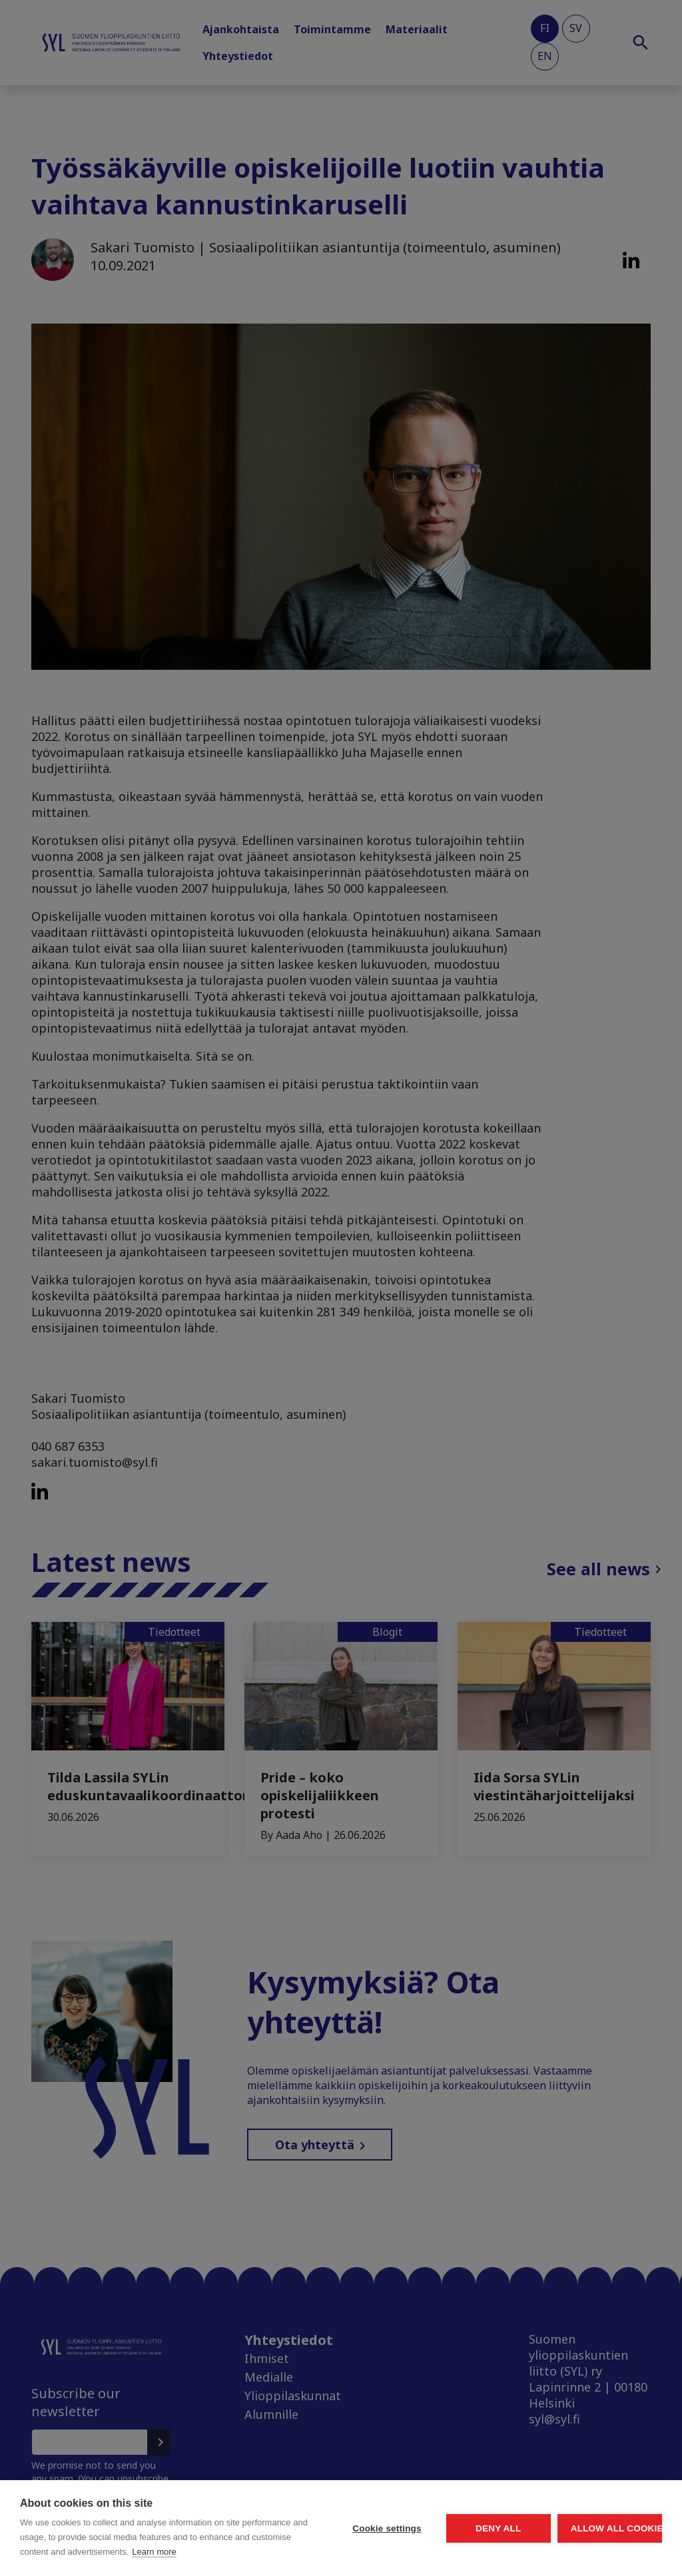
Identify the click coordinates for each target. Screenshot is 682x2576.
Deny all (423, 2506)
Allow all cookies (584, 2506)
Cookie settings (262, 2506)
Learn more (123, 2552)
